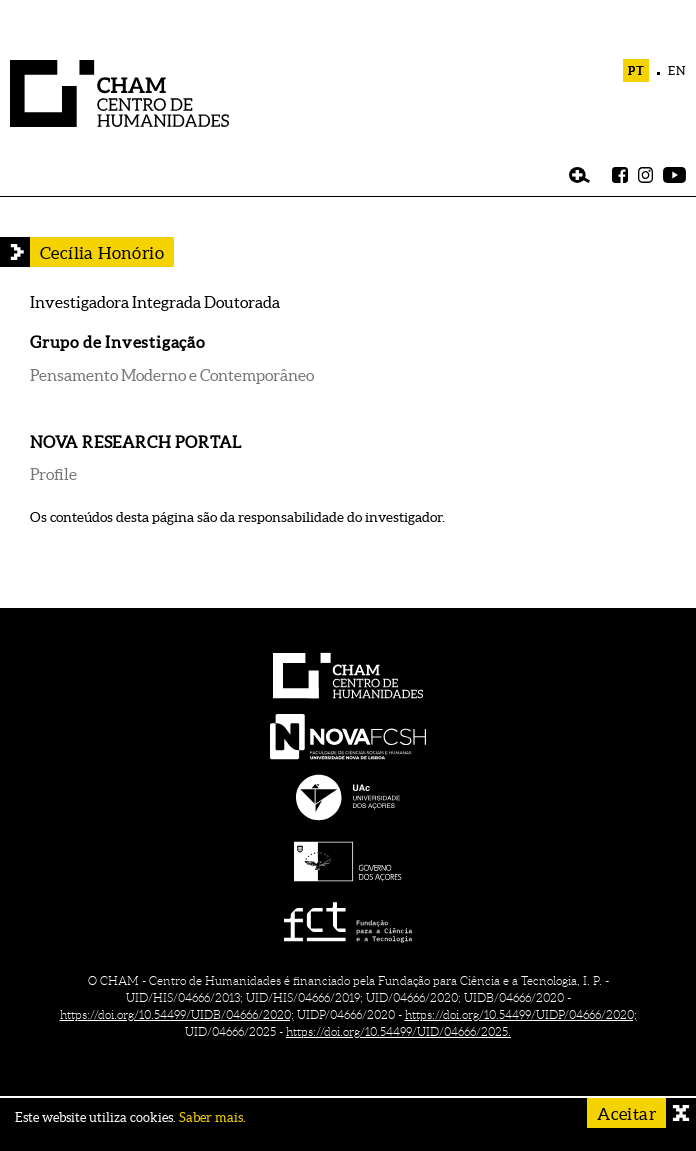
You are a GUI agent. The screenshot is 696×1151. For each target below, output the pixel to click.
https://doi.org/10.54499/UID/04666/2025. (398, 1031)
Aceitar (626, 1113)
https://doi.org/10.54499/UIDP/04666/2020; (521, 1014)
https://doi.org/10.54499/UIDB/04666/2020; (177, 1014)
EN (677, 70)
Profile (53, 474)
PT (636, 70)
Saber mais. (212, 1117)
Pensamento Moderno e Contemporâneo (172, 375)
